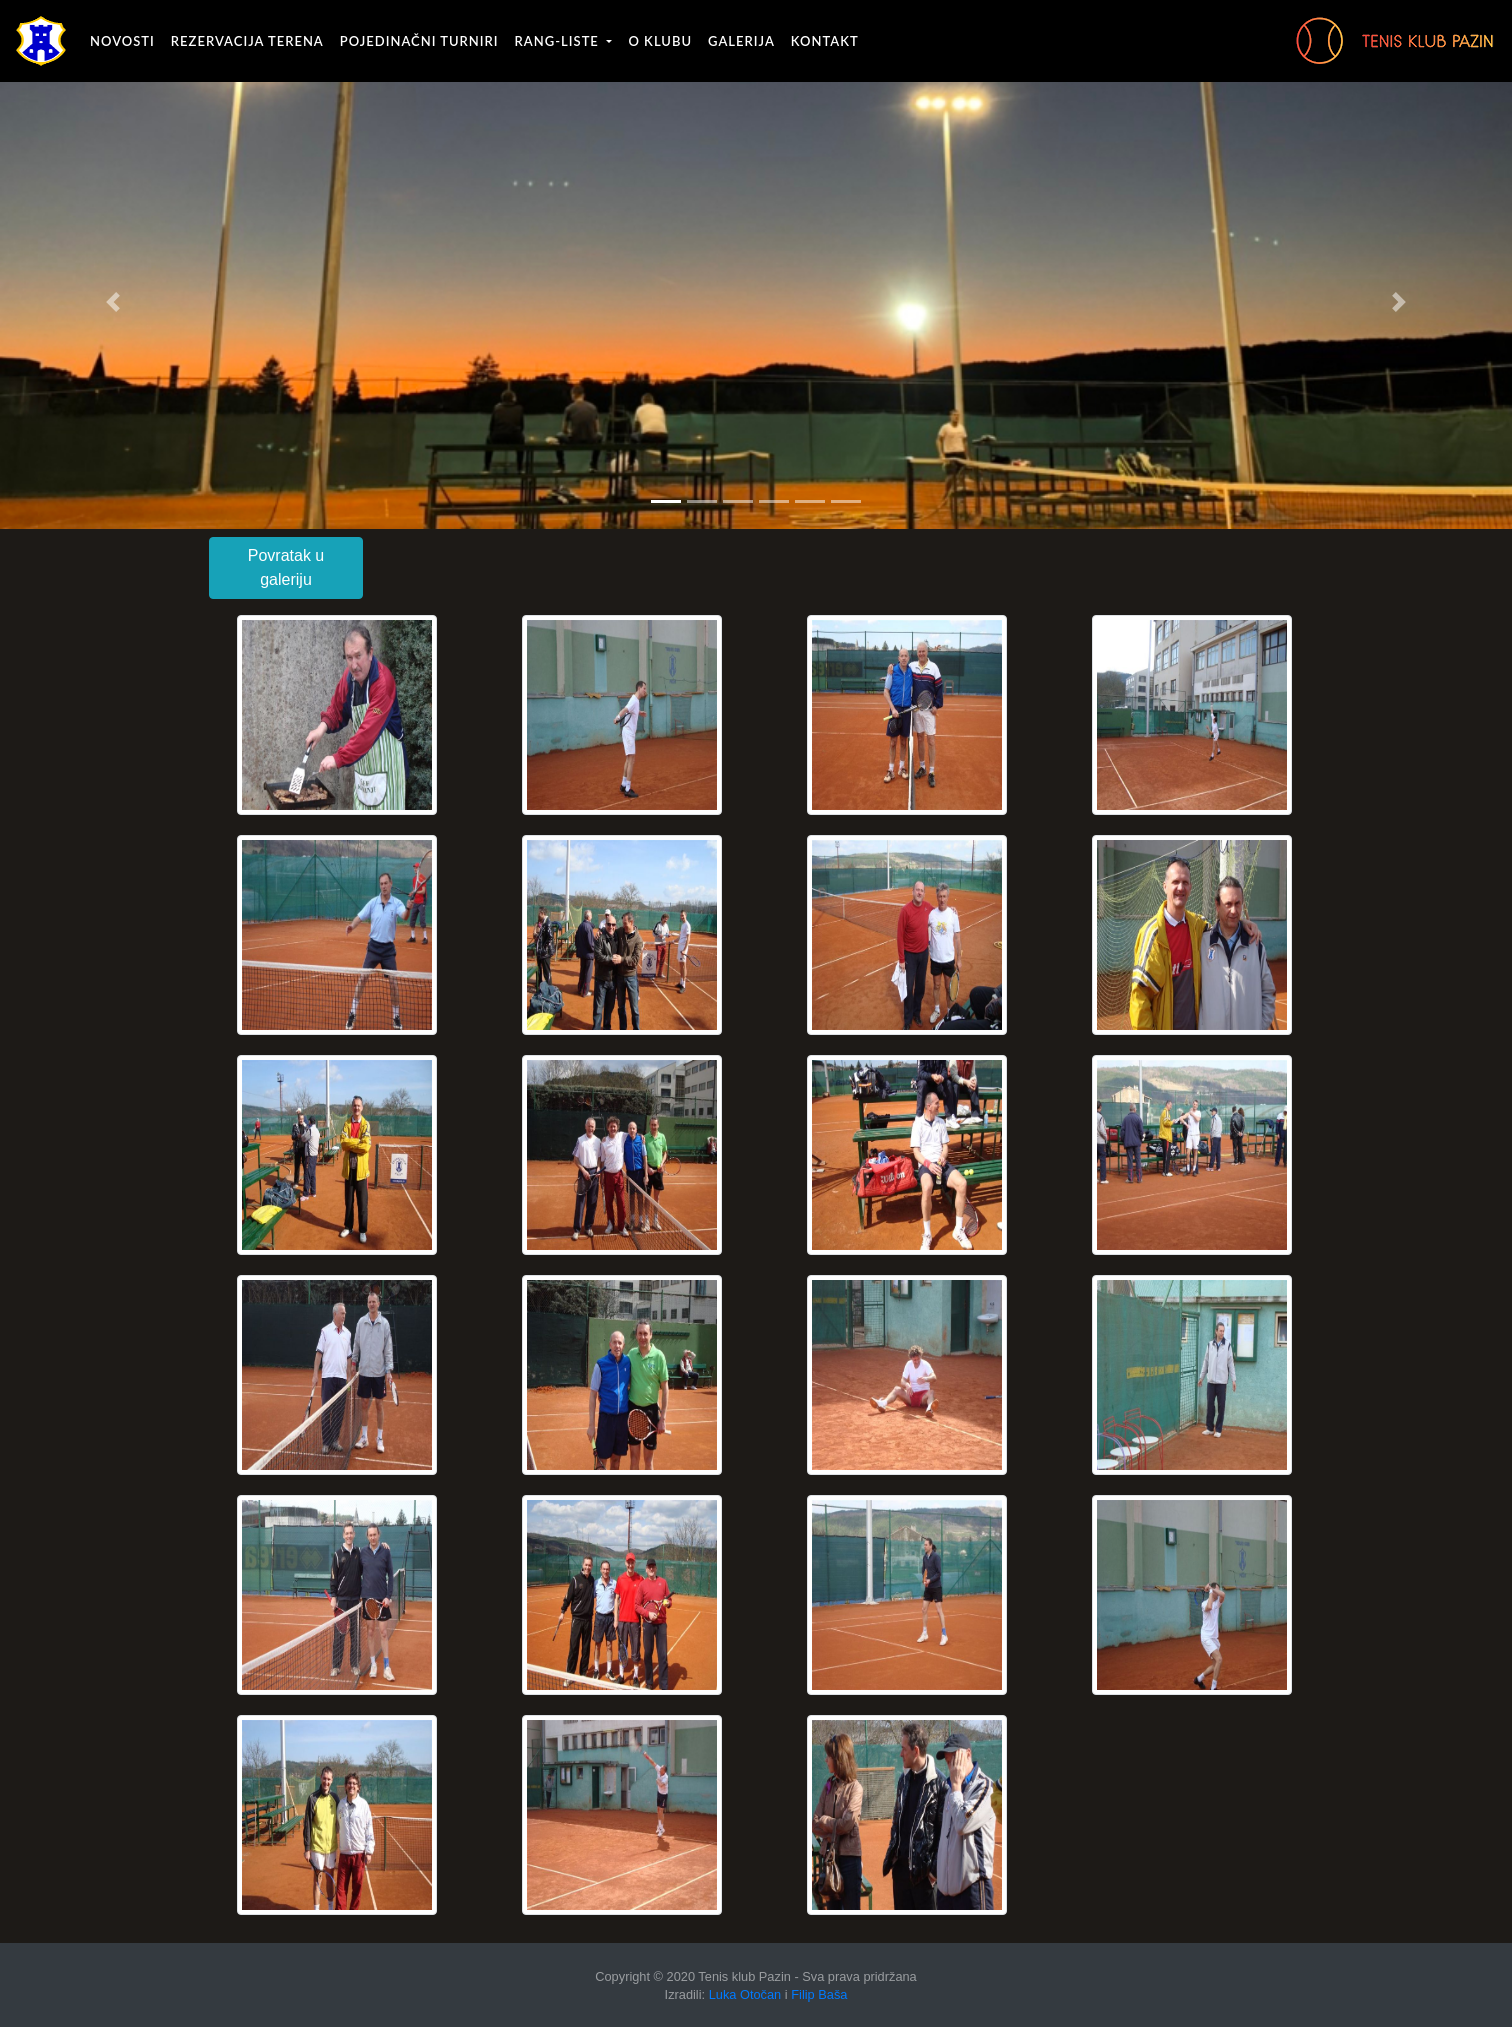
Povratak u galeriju (286, 567)
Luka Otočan (745, 1994)
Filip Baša (819, 1994)
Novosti (122, 41)
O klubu (660, 41)
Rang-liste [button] (559, 41)
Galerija (741, 41)
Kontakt (825, 41)
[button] (113, 302)
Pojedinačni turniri (419, 41)
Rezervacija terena (247, 41)
